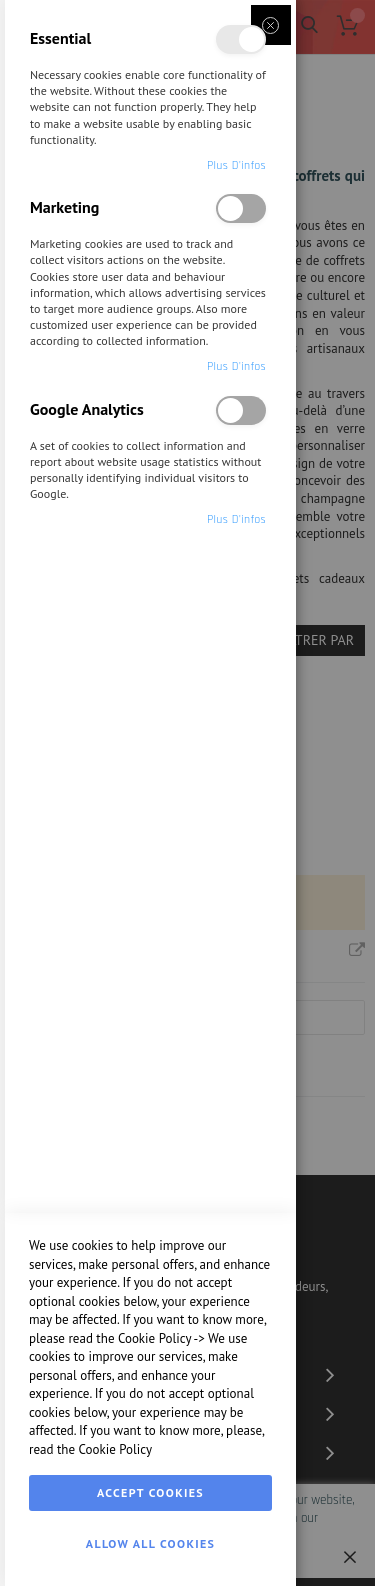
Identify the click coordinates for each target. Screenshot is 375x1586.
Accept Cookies (150, 1492)
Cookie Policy (154, 1338)
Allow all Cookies (150, 1543)
